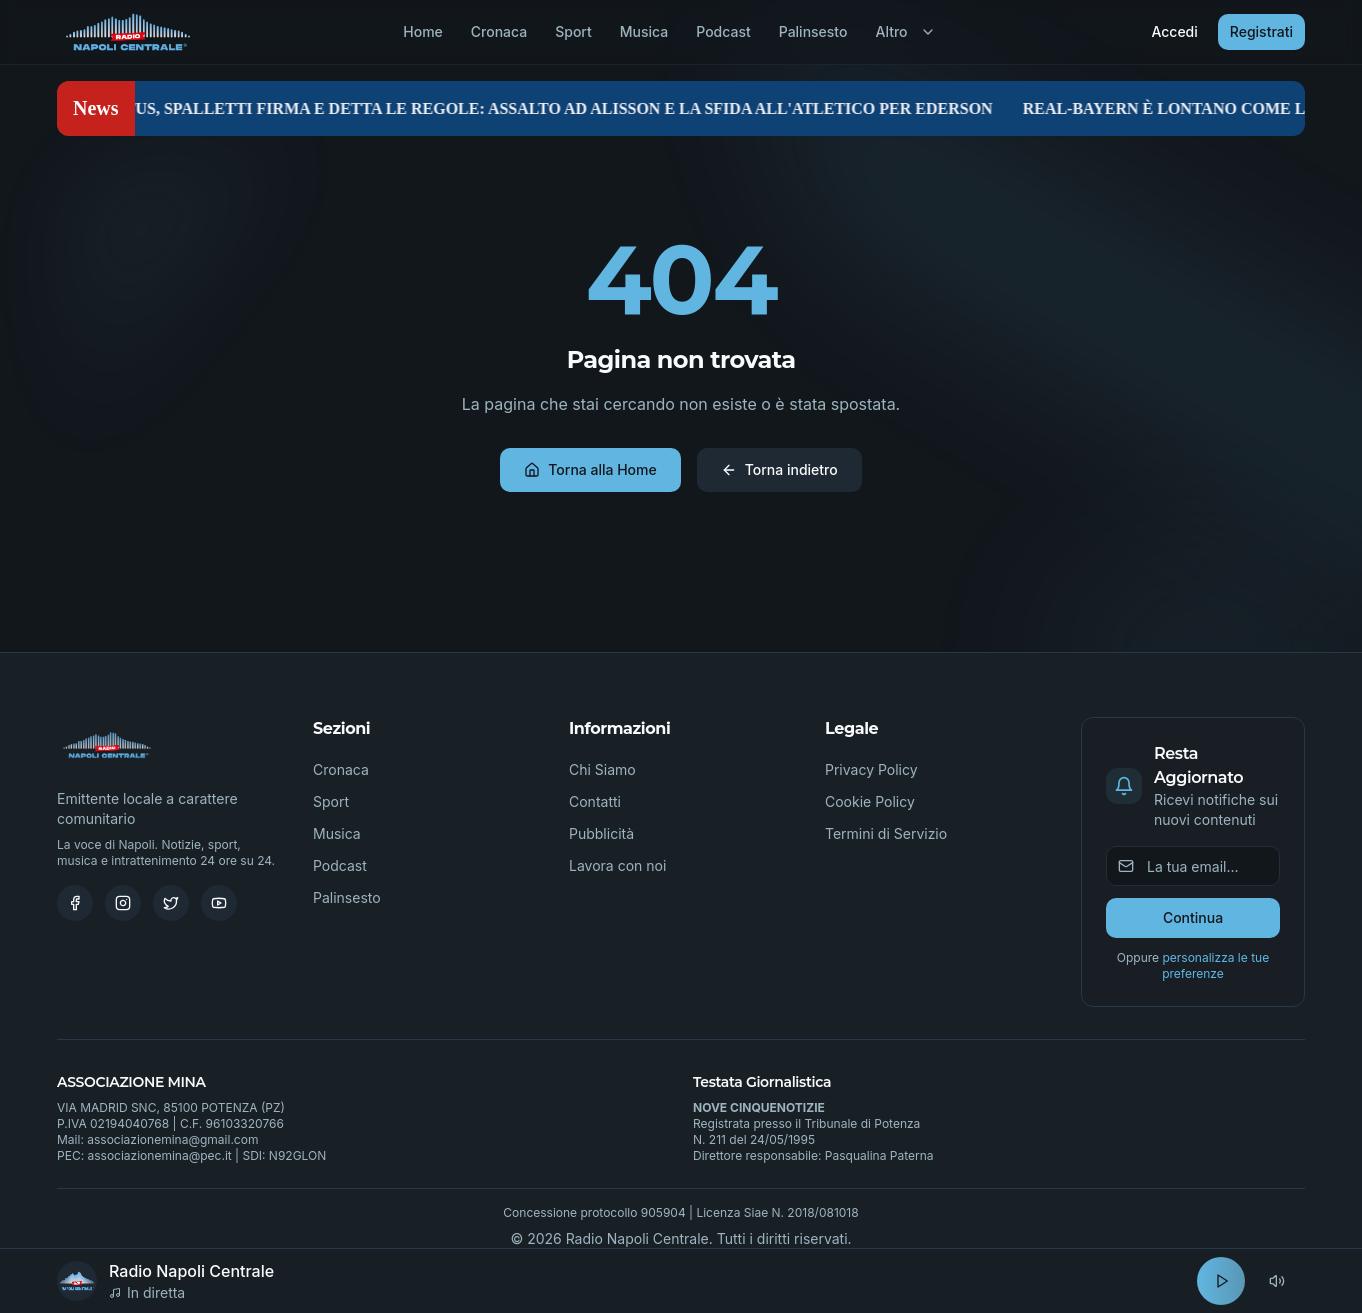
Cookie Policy (870, 801)
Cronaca (499, 31)
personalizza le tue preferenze (1215, 965)
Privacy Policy (871, 769)
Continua (1193, 917)
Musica (644, 31)
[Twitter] (171, 903)
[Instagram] (123, 903)
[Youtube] (219, 903)
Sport (573, 31)
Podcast (723, 31)
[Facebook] (75, 903)
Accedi (1174, 31)
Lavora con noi (617, 865)
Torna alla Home (590, 469)
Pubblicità (601, 833)
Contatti (595, 801)
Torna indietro (779, 469)
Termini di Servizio (886, 833)
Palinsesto (813, 31)
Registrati (1261, 31)
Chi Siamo (602, 769)
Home (423, 31)
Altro (905, 31)
